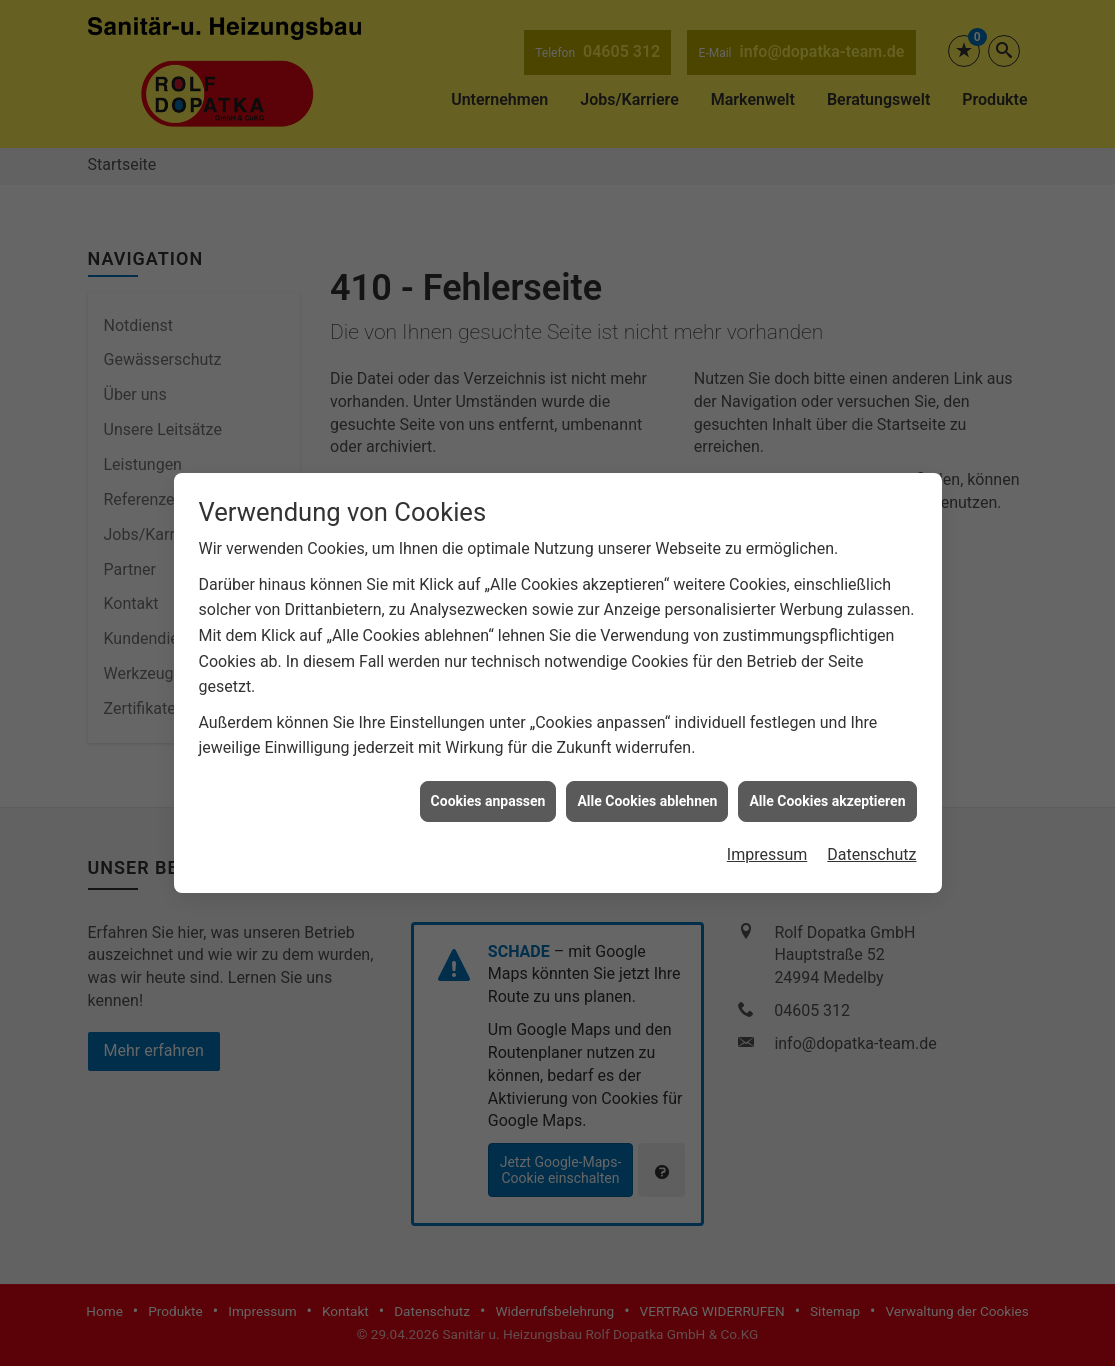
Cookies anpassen (488, 783)
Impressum (767, 837)
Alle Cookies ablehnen (647, 783)
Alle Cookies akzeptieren (827, 783)
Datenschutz (871, 837)
